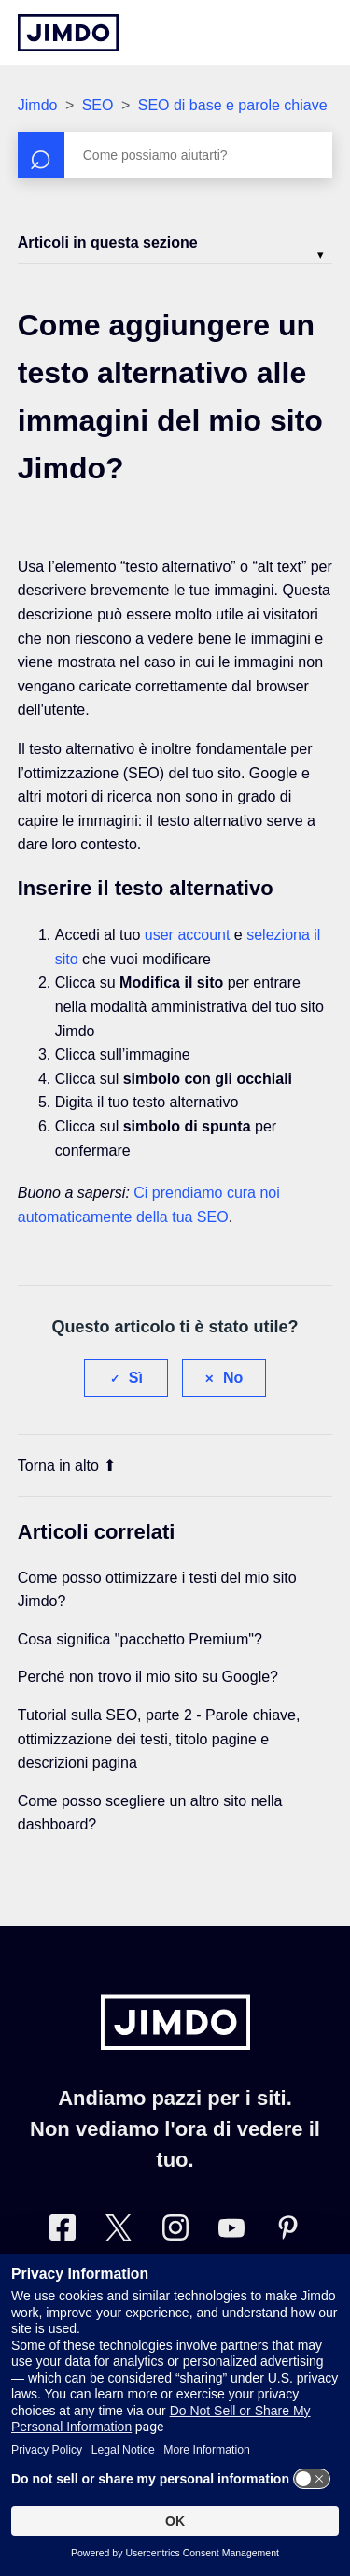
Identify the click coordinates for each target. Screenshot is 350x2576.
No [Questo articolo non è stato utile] (233, 1378)
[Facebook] (62, 2231)
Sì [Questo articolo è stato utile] (136, 1378)
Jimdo (38, 105)
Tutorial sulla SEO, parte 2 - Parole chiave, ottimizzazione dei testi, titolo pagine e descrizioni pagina (159, 1739)
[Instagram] (175, 2231)
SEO (98, 105)
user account (188, 935)
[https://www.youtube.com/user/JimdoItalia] (231, 2231)
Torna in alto (67, 1465)
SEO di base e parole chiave (233, 105)
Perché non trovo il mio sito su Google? (148, 1677)
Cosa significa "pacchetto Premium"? (140, 1639)
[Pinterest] (287, 2231)
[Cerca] (175, 155)
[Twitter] (118, 2231)
